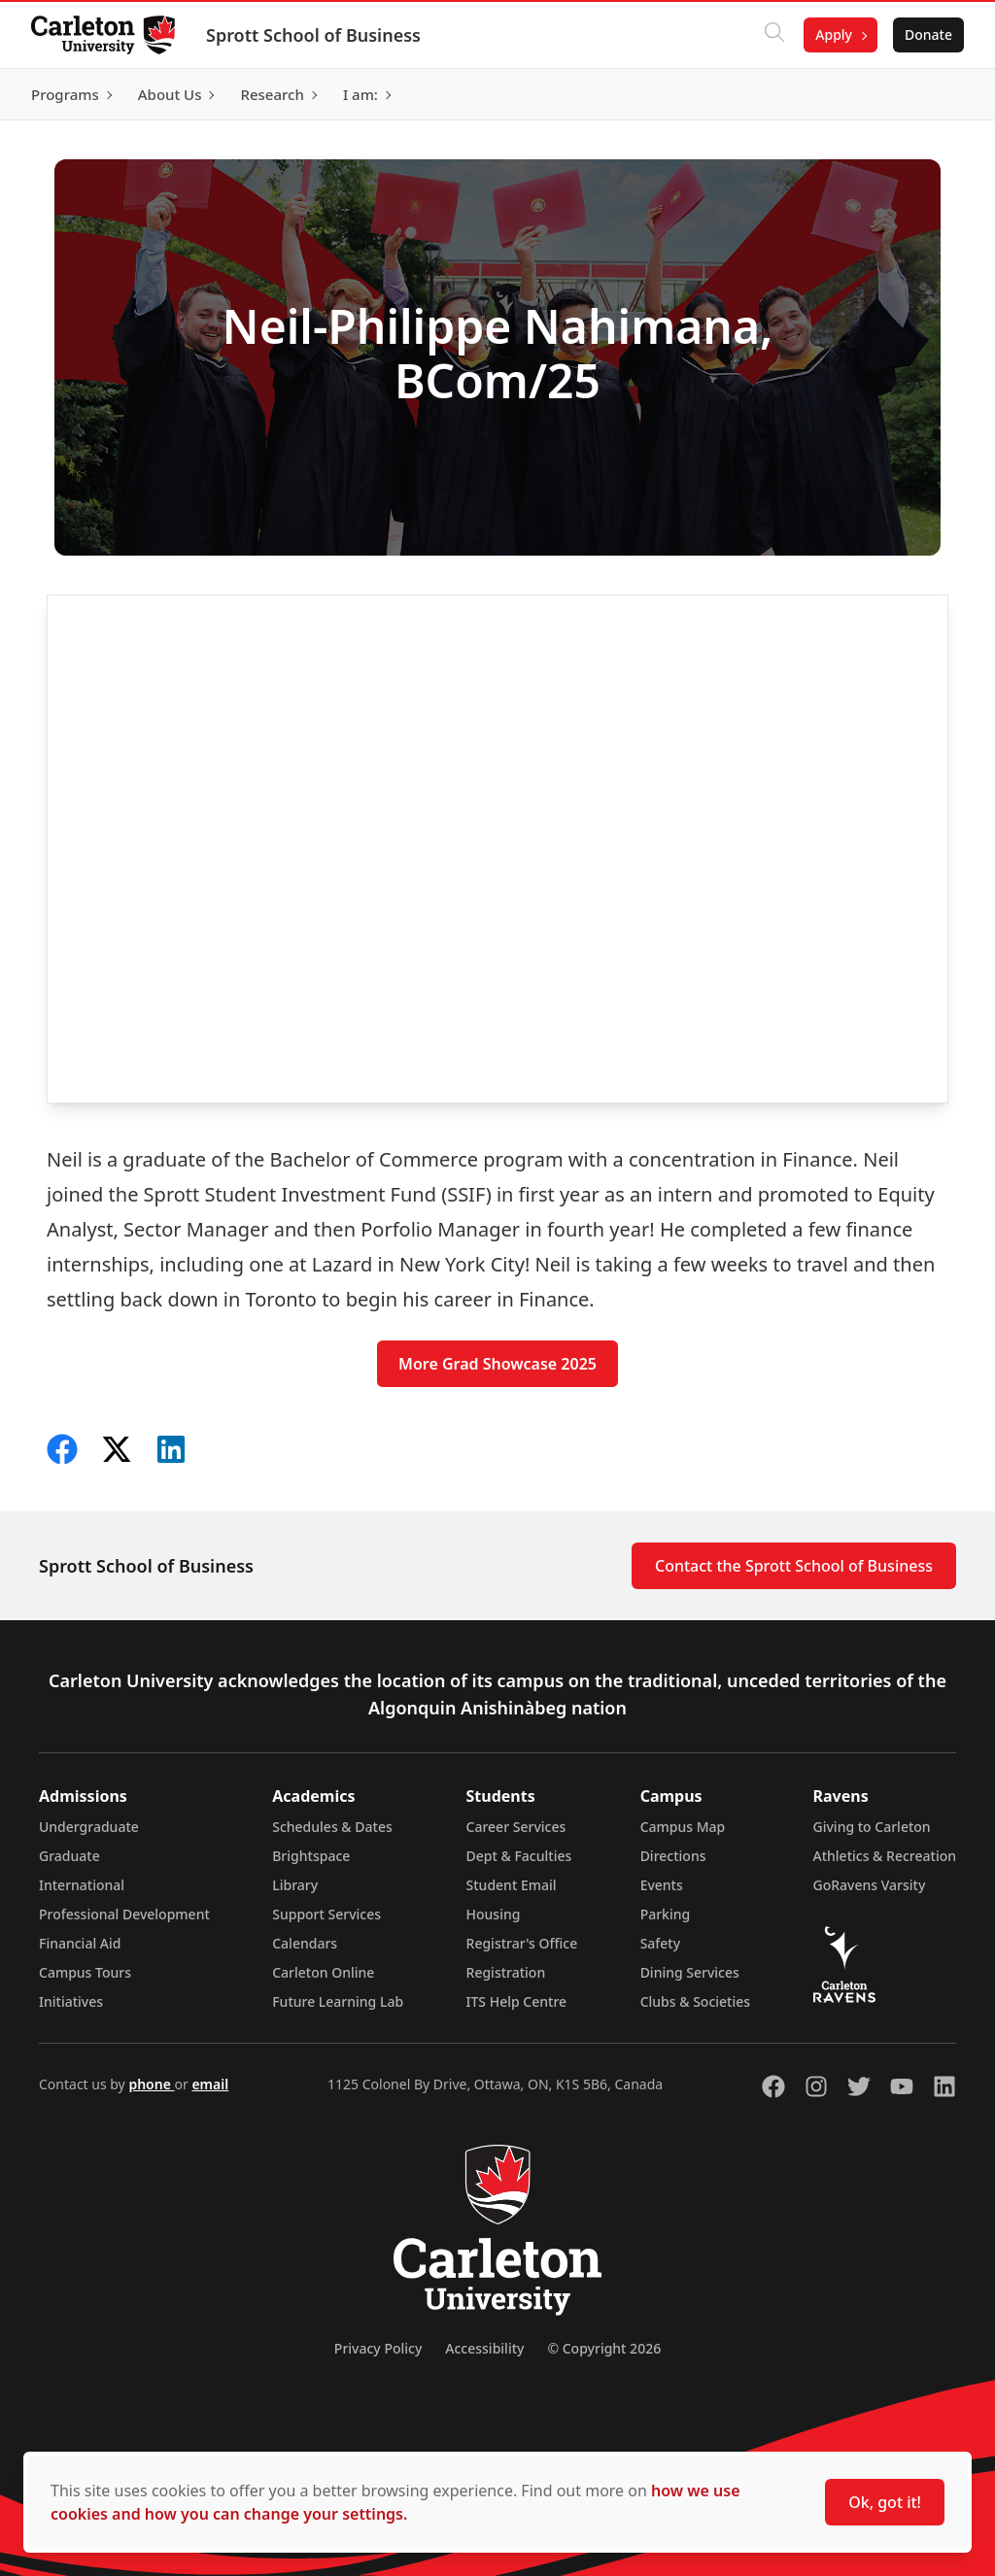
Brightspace (311, 1856)
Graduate (69, 1856)
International (81, 1885)
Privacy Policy (378, 2348)
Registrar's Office (522, 1943)
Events (661, 1885)
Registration (506, 1972)
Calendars (304, 1943)
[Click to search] (774, 34)
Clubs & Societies (695, 2001)
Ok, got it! (884, 2502)
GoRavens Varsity (869, 1885)
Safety (660, 1943)
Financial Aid (79, 1943)
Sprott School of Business (313, 35)
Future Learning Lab (337, 2001)
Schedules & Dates (332, 1826)
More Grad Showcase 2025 (497, 1363)
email (209, 2084)
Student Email (511, 1885)
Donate (928, 34)
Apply (833, 34)
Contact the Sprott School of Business (794, 1565)
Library (295, 1885)
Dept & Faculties (519, 1856)
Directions (673, 1856)
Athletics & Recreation (884, 1856)
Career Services (516, 1826)
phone (151, 2084)
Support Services (326, 1914)
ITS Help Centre (516, 2001)
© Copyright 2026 (604, 2348)
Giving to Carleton (872, 1826)
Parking (665, 1914)
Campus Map (683, 1826)
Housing (493, 1914)
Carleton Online (323, 1972)
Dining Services (689, 1972)
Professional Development (124, 1914)
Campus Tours (85, 1972)
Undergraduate (89, 1826)
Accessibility (484, 2348)
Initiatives (71, 2001)
